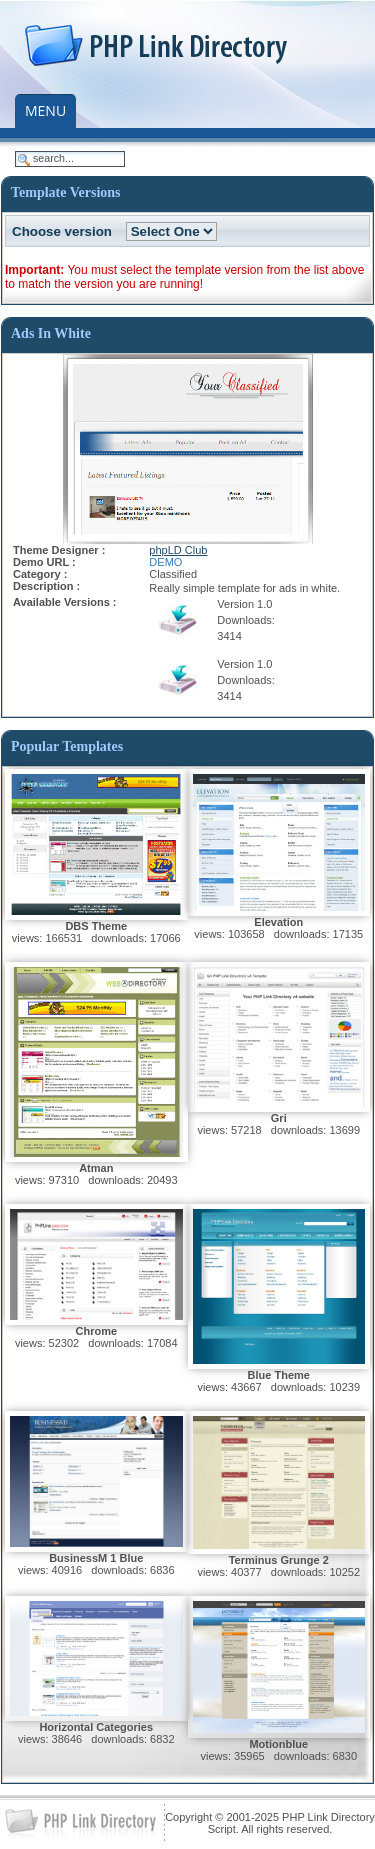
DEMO (165, 562)
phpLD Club (178, 550)
